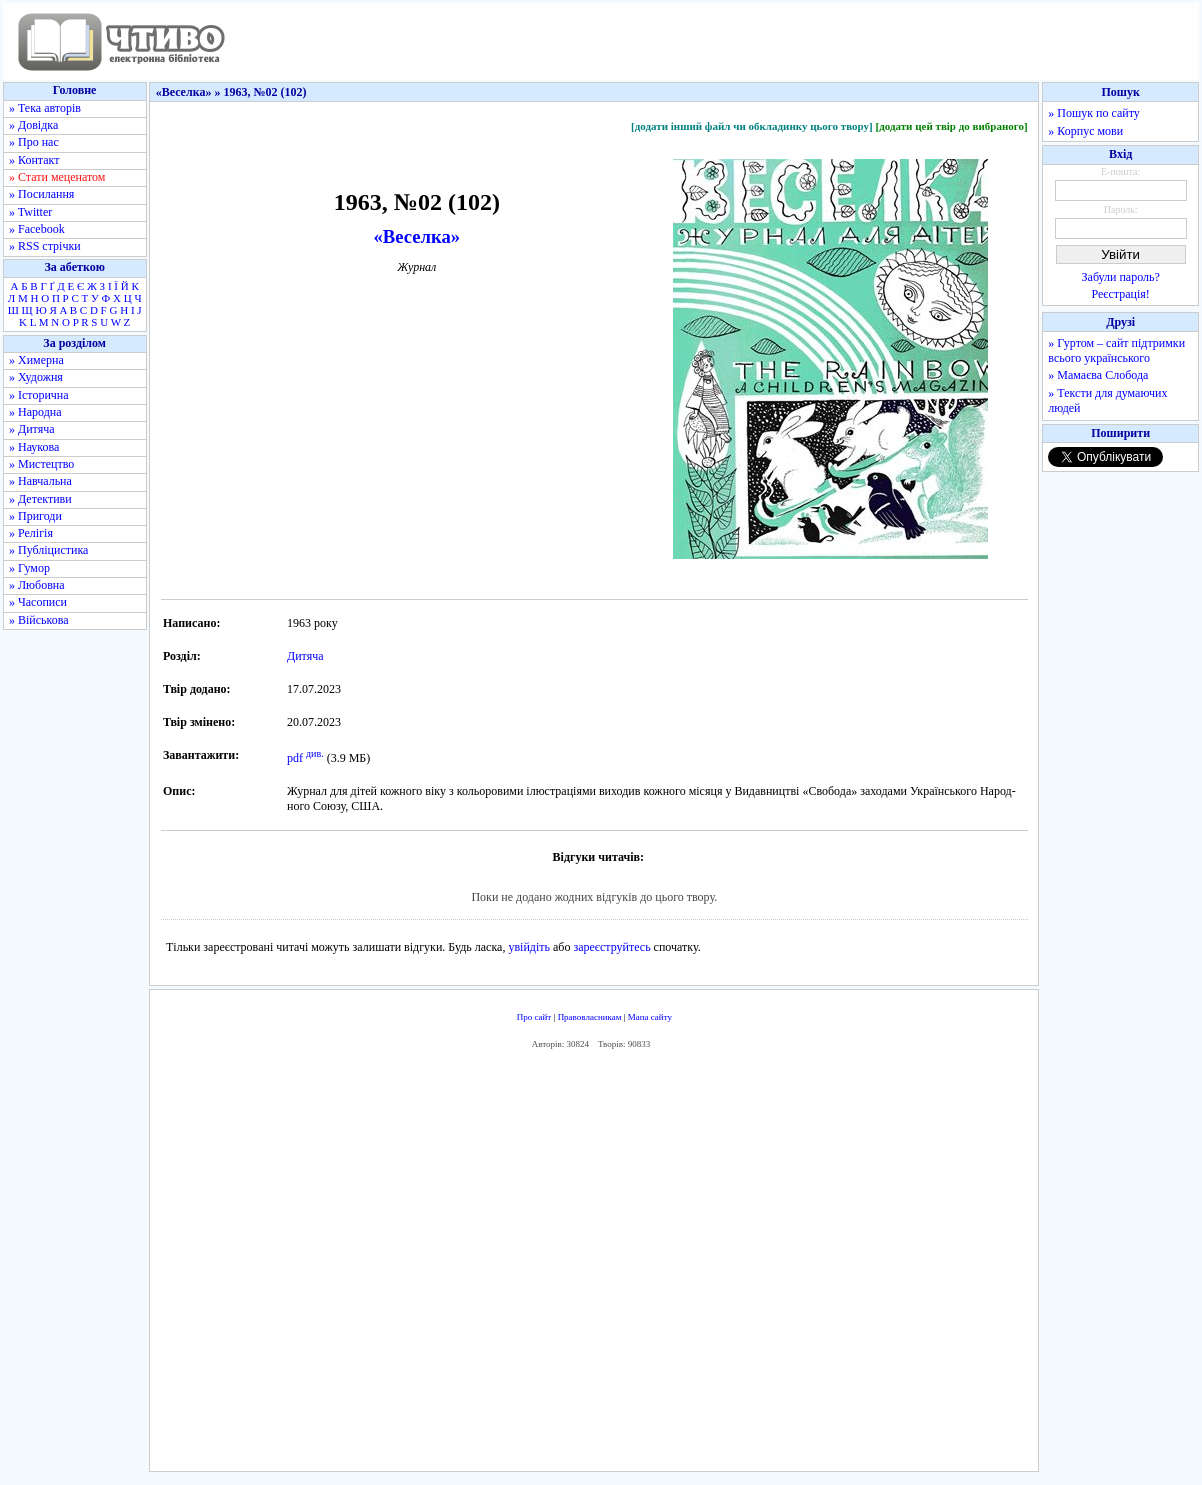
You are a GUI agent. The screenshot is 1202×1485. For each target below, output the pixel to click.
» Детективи (40, 499)
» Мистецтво (41, 464)
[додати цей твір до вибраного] (951, 126)
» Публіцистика (48, 550)
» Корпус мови (1085, 131)
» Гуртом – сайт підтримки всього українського (1116, 350)
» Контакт (34, 160)
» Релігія (31, 533)
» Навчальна (40, 481)
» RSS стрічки (45, 246)
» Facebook (37, 229)
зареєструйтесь (611, 947)
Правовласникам (590, 1017)
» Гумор (29, 568)
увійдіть (529, 947)
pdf (295, 758)
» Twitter (30, 212)
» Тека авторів (45, 108)
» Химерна (36, 360)
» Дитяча (32, 429)
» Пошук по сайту (1093, 113)
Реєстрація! (1121, 294)
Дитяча (305, 656)
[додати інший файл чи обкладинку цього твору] (752, 126)
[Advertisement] (594, 1265)
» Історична (39, 395)
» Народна (35, 412)
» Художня (36, 377)
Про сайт (534, 1017)
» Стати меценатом (57, 177)
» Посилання (41, 194)
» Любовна (37, 585)
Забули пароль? (1121, 277)
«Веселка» (417, 236)
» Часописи (38, 602)
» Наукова (34, 447)
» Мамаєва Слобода (1098, 375)
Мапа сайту (650, 1017)
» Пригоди (35, 516)
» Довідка (33, 125)
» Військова (39, 620)
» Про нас (34, 142)
